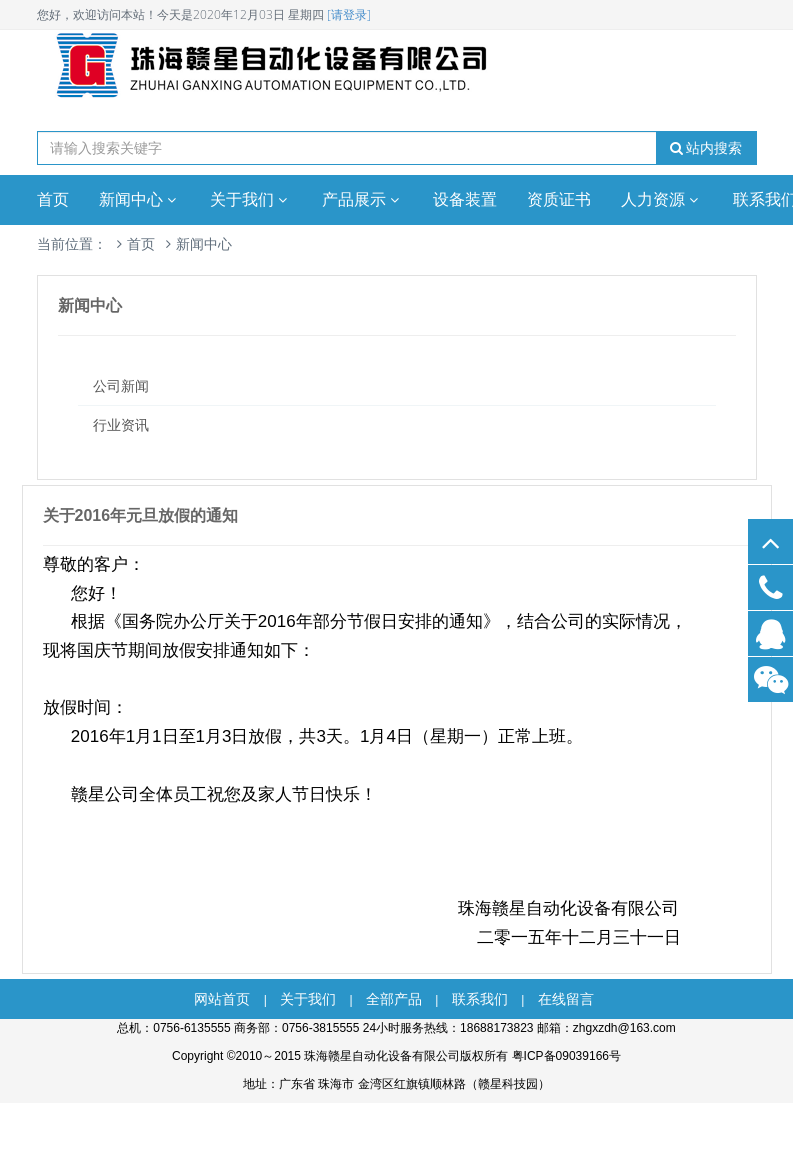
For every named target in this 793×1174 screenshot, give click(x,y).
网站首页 (222, 999)
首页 (53, 199)
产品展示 (363, 199)
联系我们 (480, 999)
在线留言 (566, 999)
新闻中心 (140, 199)
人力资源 (662, 199)
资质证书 (559, 199)
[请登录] (349, 14)
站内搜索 (706, 148)
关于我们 (251, 199)
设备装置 (465, 199)
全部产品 (394, 999)
